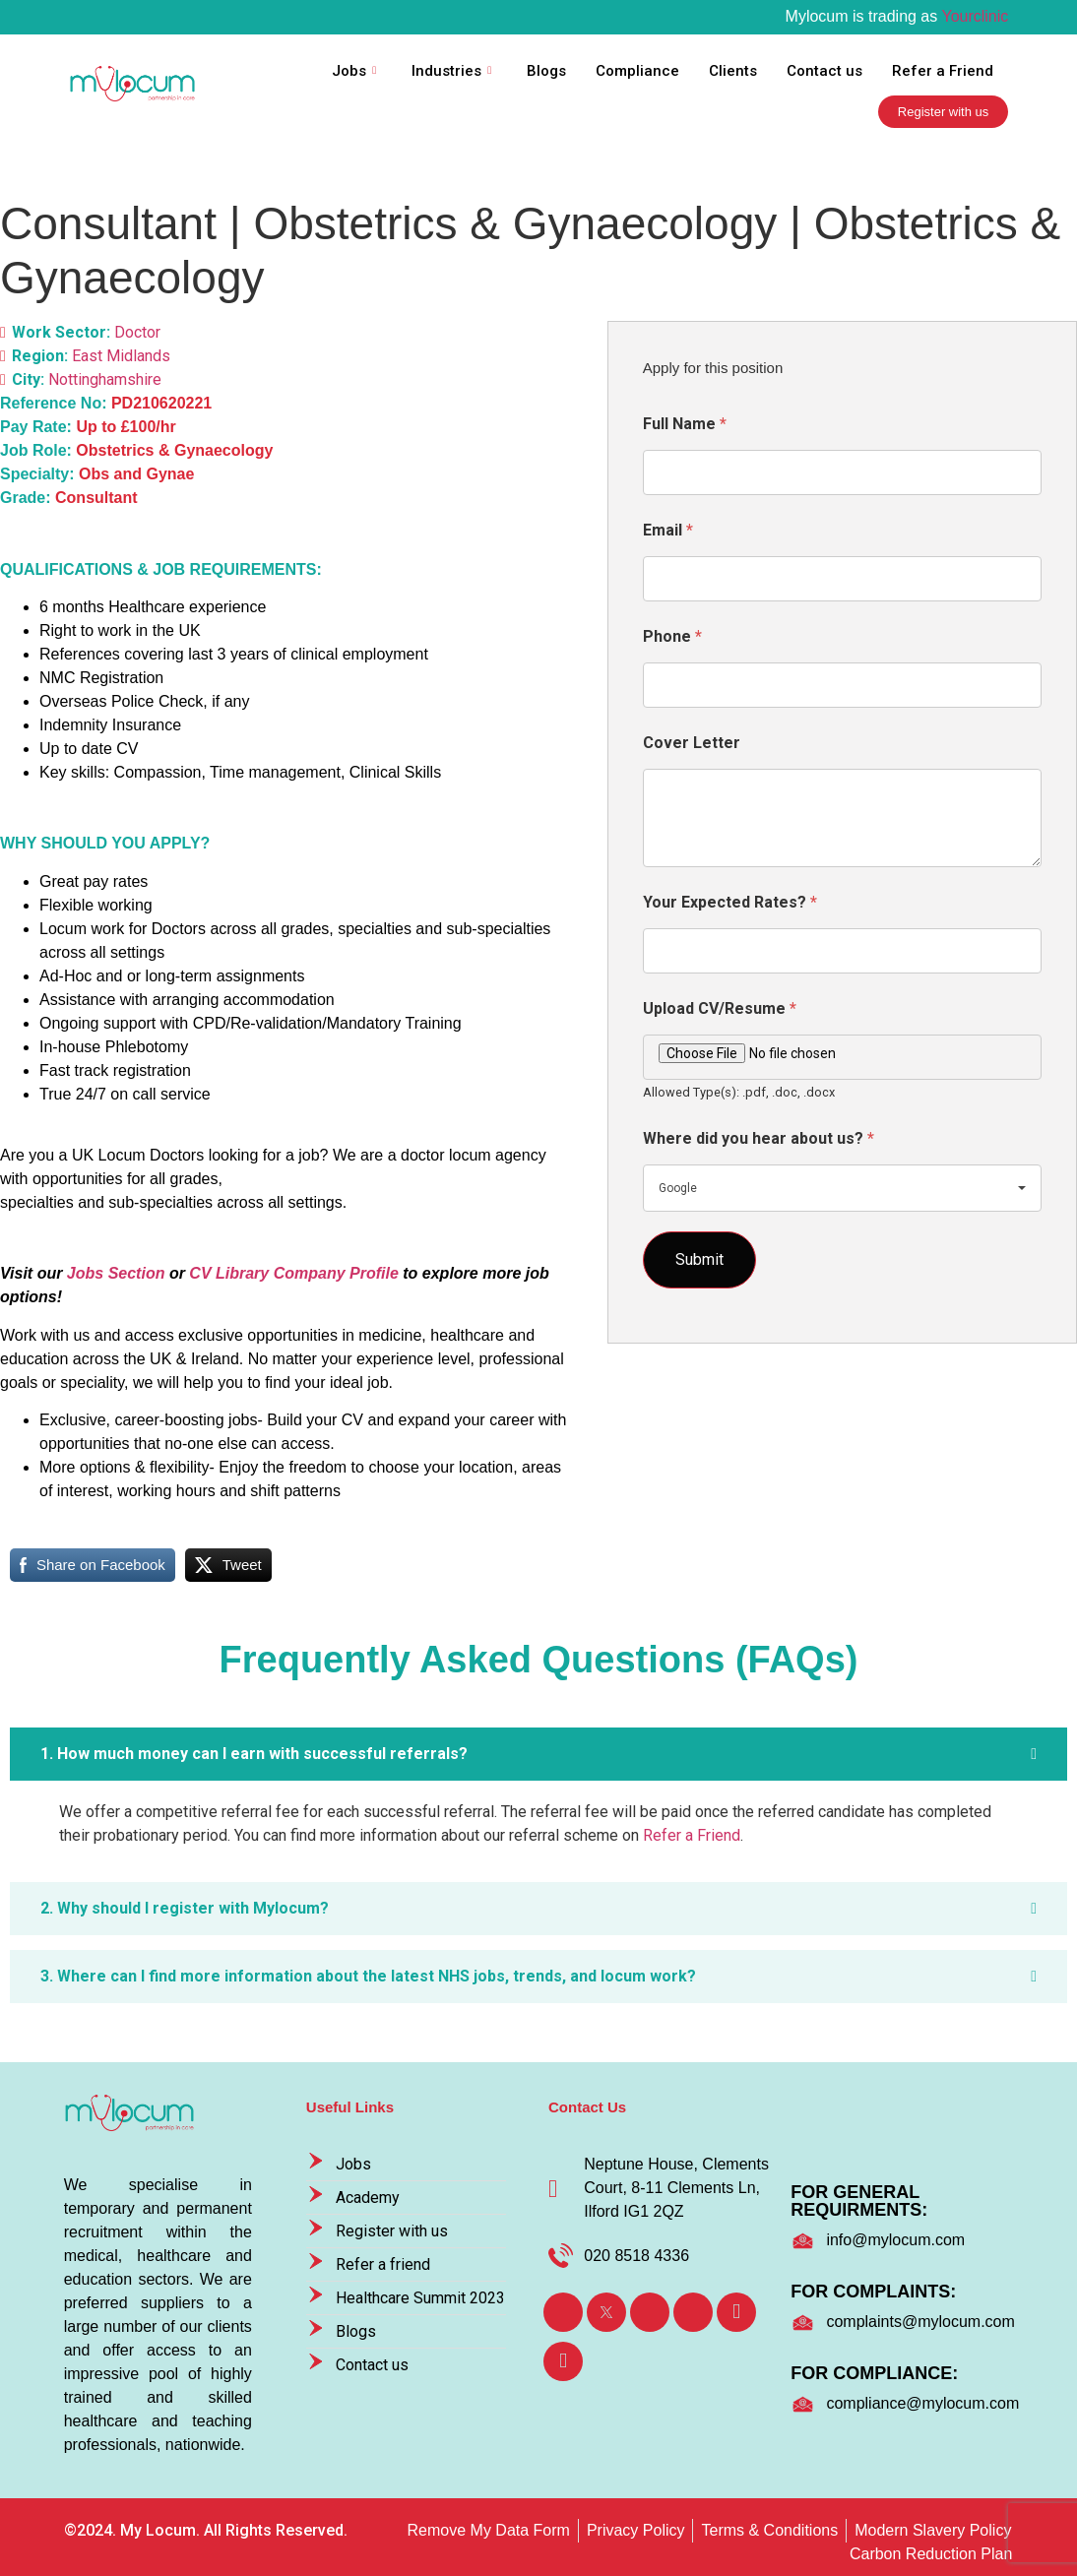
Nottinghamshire (104, 379)
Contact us (824, 71)
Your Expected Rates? (730, 902)
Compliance (637, 71)
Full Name (685, 423)
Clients (733, 71)
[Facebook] (563, 2312)
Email (668, 530)
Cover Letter (691, 742)
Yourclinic (974, 16)
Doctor (137, 332)
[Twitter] (606, 2312)
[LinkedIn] (649, 2312)
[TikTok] (563, 2361)
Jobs (354, 71)
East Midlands (121, 355)
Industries (451, 71)
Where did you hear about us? (758, 1138)
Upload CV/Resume (719, 1008)
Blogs (546, 71)
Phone (672, 636)
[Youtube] (736, 2312)
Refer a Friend (942, 71)
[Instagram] (693, 2312)
